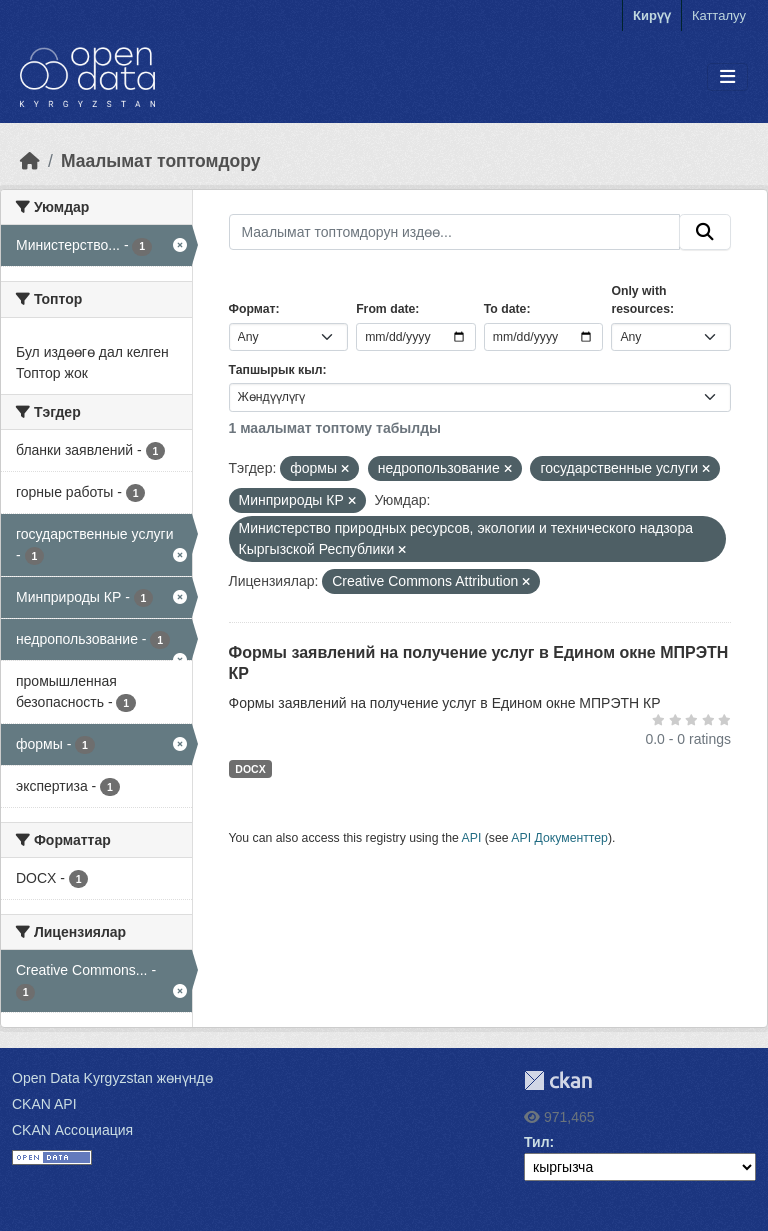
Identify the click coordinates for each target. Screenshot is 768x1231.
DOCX (250, 769)
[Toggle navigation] (727, 77)
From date (385, 309)
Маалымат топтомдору (161, 161)
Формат (252, 309)
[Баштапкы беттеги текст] (30, 161)
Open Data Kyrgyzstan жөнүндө (112, 1078)
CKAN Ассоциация (72, 1130)
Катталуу (719, 15)
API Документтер (559, 838)
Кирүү (652, 15)
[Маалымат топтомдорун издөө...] (455, 232)
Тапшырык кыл (276, 370)
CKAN (558, 1080)
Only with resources (640, 300)
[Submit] (705, 232)
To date (505, 309)
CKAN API (44, 1104)
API (472, 838)
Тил (537, 1142)
